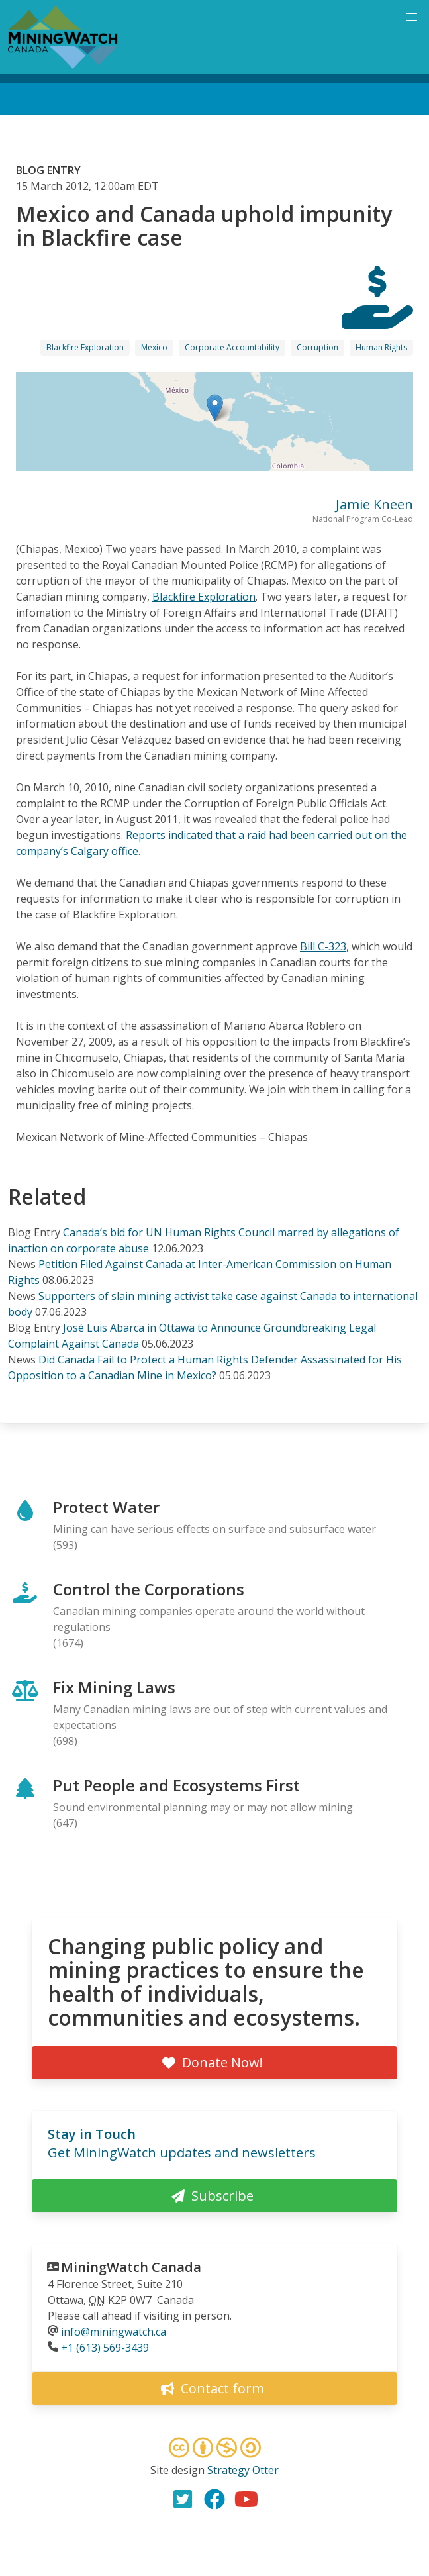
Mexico (154, 347)
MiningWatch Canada (131, 2267)
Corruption (317, 347)
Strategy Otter (243, 2470)
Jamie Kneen (374, 504)
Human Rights (381, 347)
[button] (215, 407)
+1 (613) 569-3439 (105, 2347)
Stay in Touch (92, 2134)
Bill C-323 (323, 946)
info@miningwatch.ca (113, 2331)
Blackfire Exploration (85, 347)
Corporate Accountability (232, 347)
